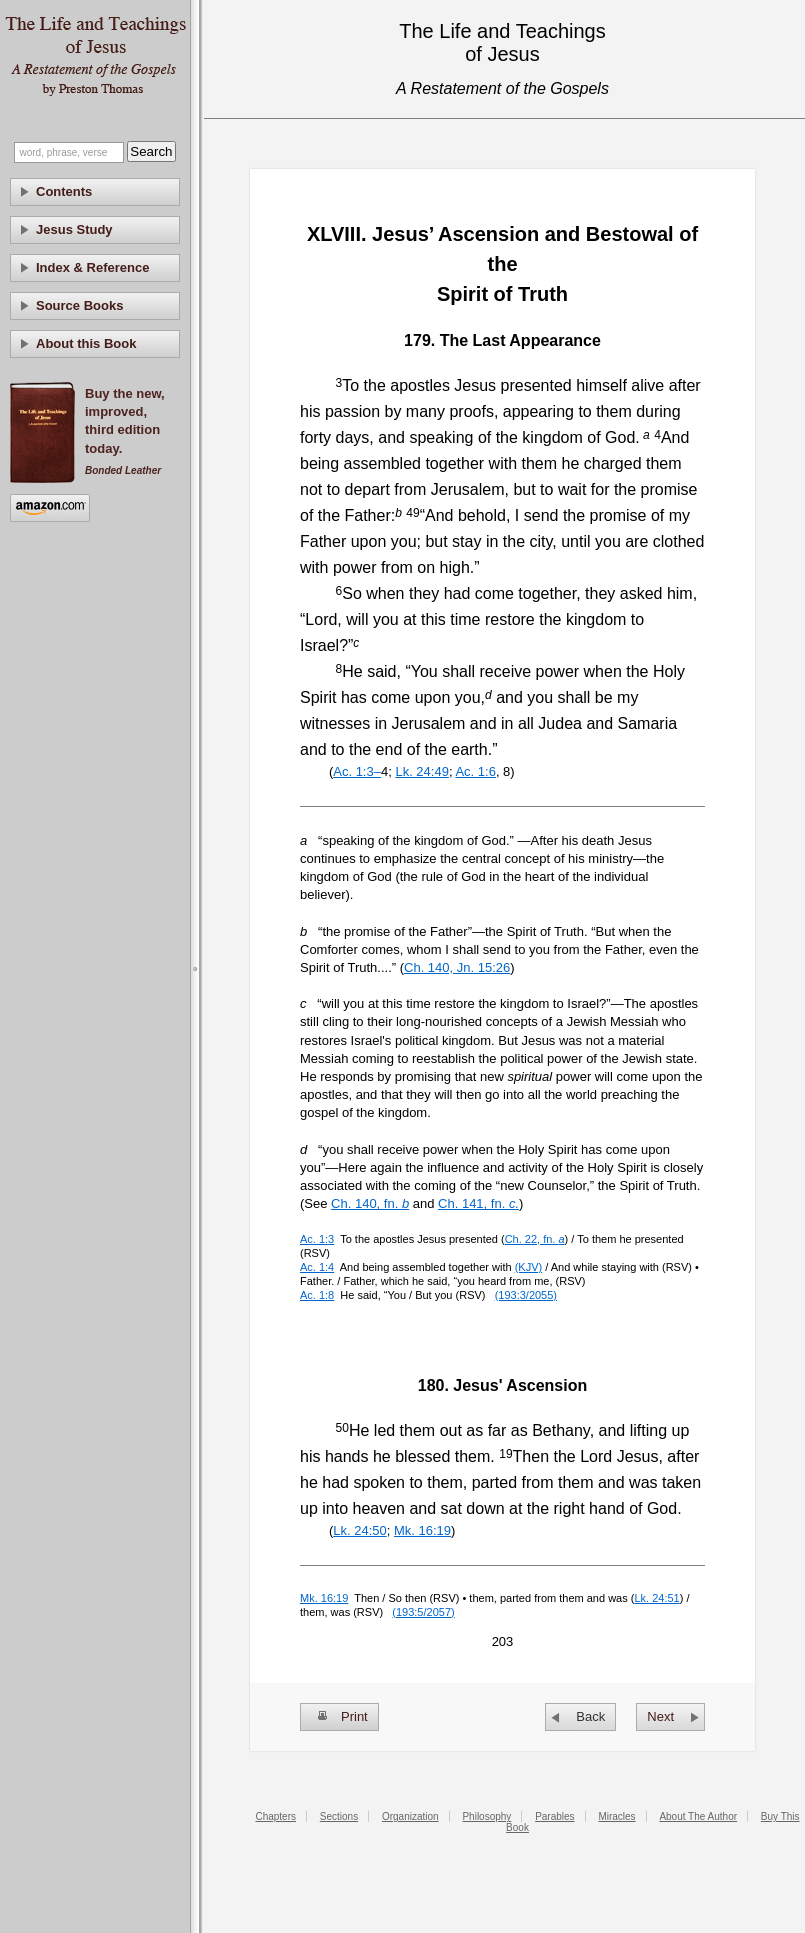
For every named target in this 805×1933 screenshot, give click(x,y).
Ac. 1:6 (475, 771)
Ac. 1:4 (317, 1267)
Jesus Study (74, 229)
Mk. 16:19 (422, 1530)
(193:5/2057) (423, 1612)
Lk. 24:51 (656, 1598)
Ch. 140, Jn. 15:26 (457, 967)
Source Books (79, 305)
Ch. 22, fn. (535, 1239)
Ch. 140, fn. (370, 1203)
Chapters (275, 1816)
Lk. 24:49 (422, 771)
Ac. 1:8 (317, 1295)
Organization (410, 1816)
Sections (339, 1816)
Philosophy (486, 1816)
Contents (64, 191)
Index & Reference (92, 267)
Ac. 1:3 (317, 1239)
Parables (554, 1816)
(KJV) (529, 1267)
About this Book (86, 343)
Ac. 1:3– (357, 771)
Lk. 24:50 (360, 1530)
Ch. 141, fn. (478, 1203)
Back (590, 1716)
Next (660, 1716)
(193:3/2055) (526, 1295)
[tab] (95, 192)
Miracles (616, 1816)
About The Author (698, 1816)
